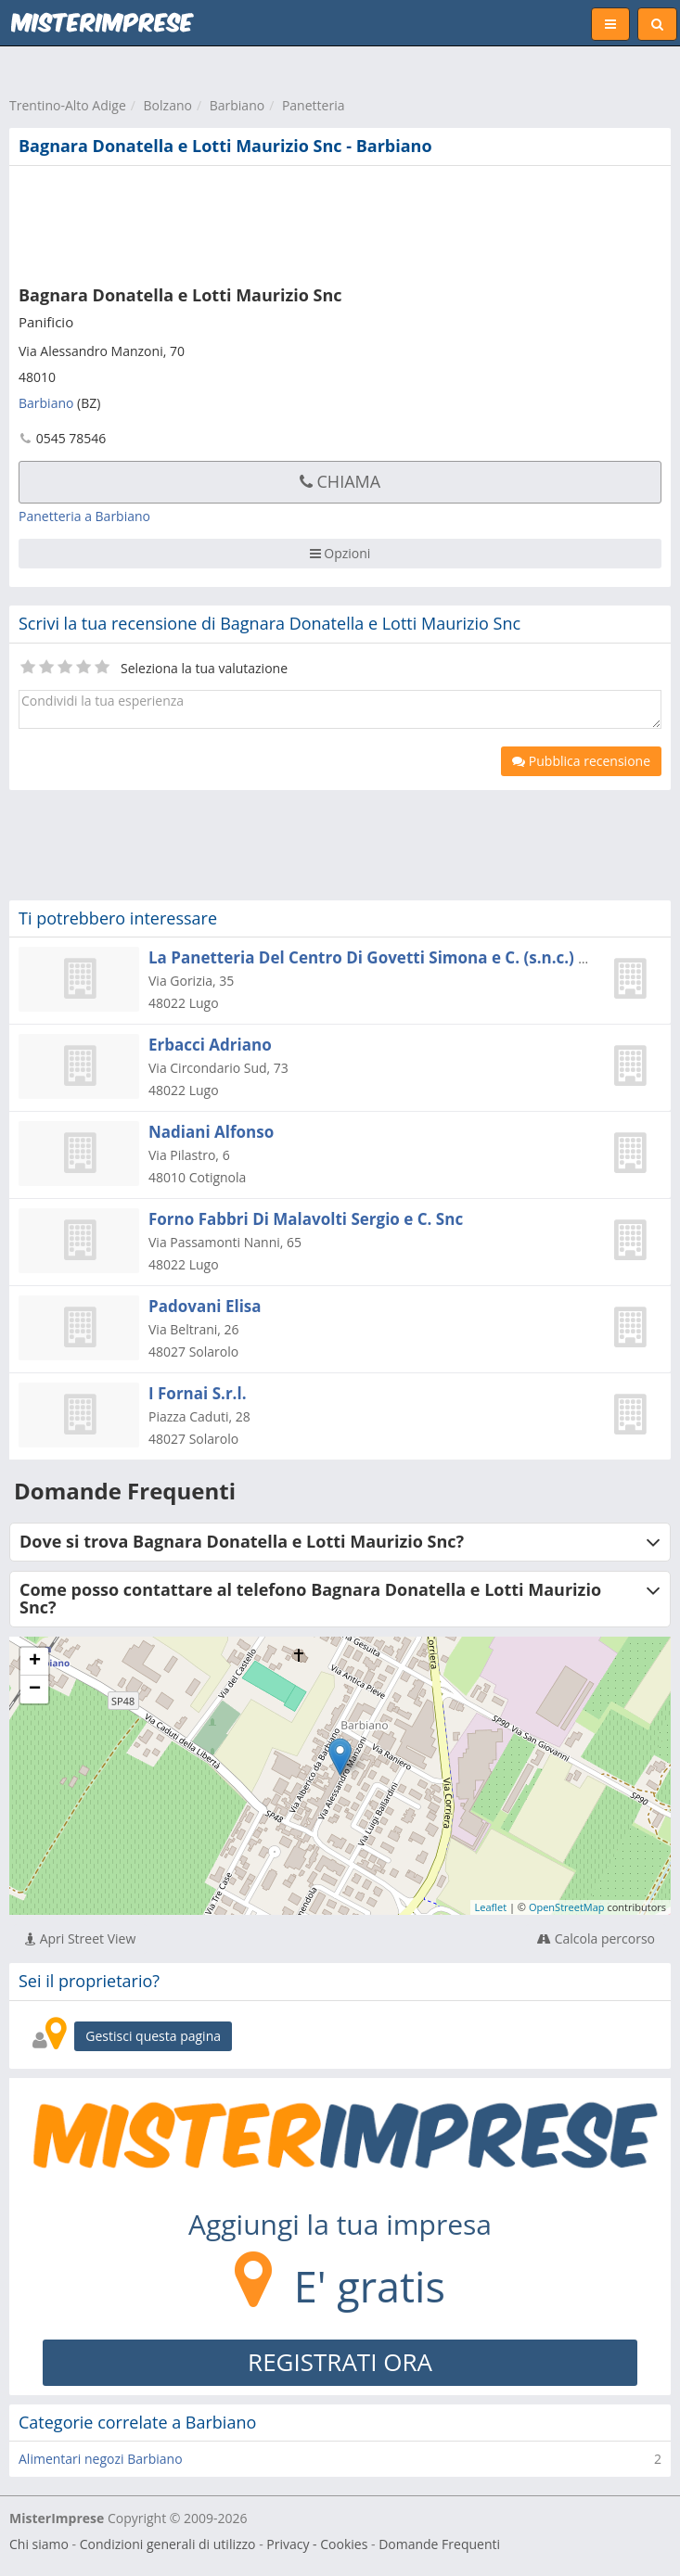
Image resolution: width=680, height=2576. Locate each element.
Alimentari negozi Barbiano (101, 2459)
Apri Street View (80, 1938)
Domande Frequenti (439, 2544)
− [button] (35, 1689)
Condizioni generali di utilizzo (168, 2544)
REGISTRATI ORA (340, 2361)
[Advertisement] (283, 221)
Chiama (340, 481)
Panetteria (313, 105)
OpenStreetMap (567, 1907)
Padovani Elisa (205, 1306)
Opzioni (340, 553)
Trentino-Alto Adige (67, 105)
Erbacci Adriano (210, 1044)
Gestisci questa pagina (153, 2036)
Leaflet (491, 1907)
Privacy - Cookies (316, 2544)
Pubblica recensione (581, 761)
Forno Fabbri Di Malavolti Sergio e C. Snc (305, 1219)
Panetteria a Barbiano (84, 516)
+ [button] (35, 1662)
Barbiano (237, 105)
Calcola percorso (596, 1938)
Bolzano (168, 105)
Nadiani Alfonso (211, 1131)
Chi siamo (39, 2544)
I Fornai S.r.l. (197, 1393)
